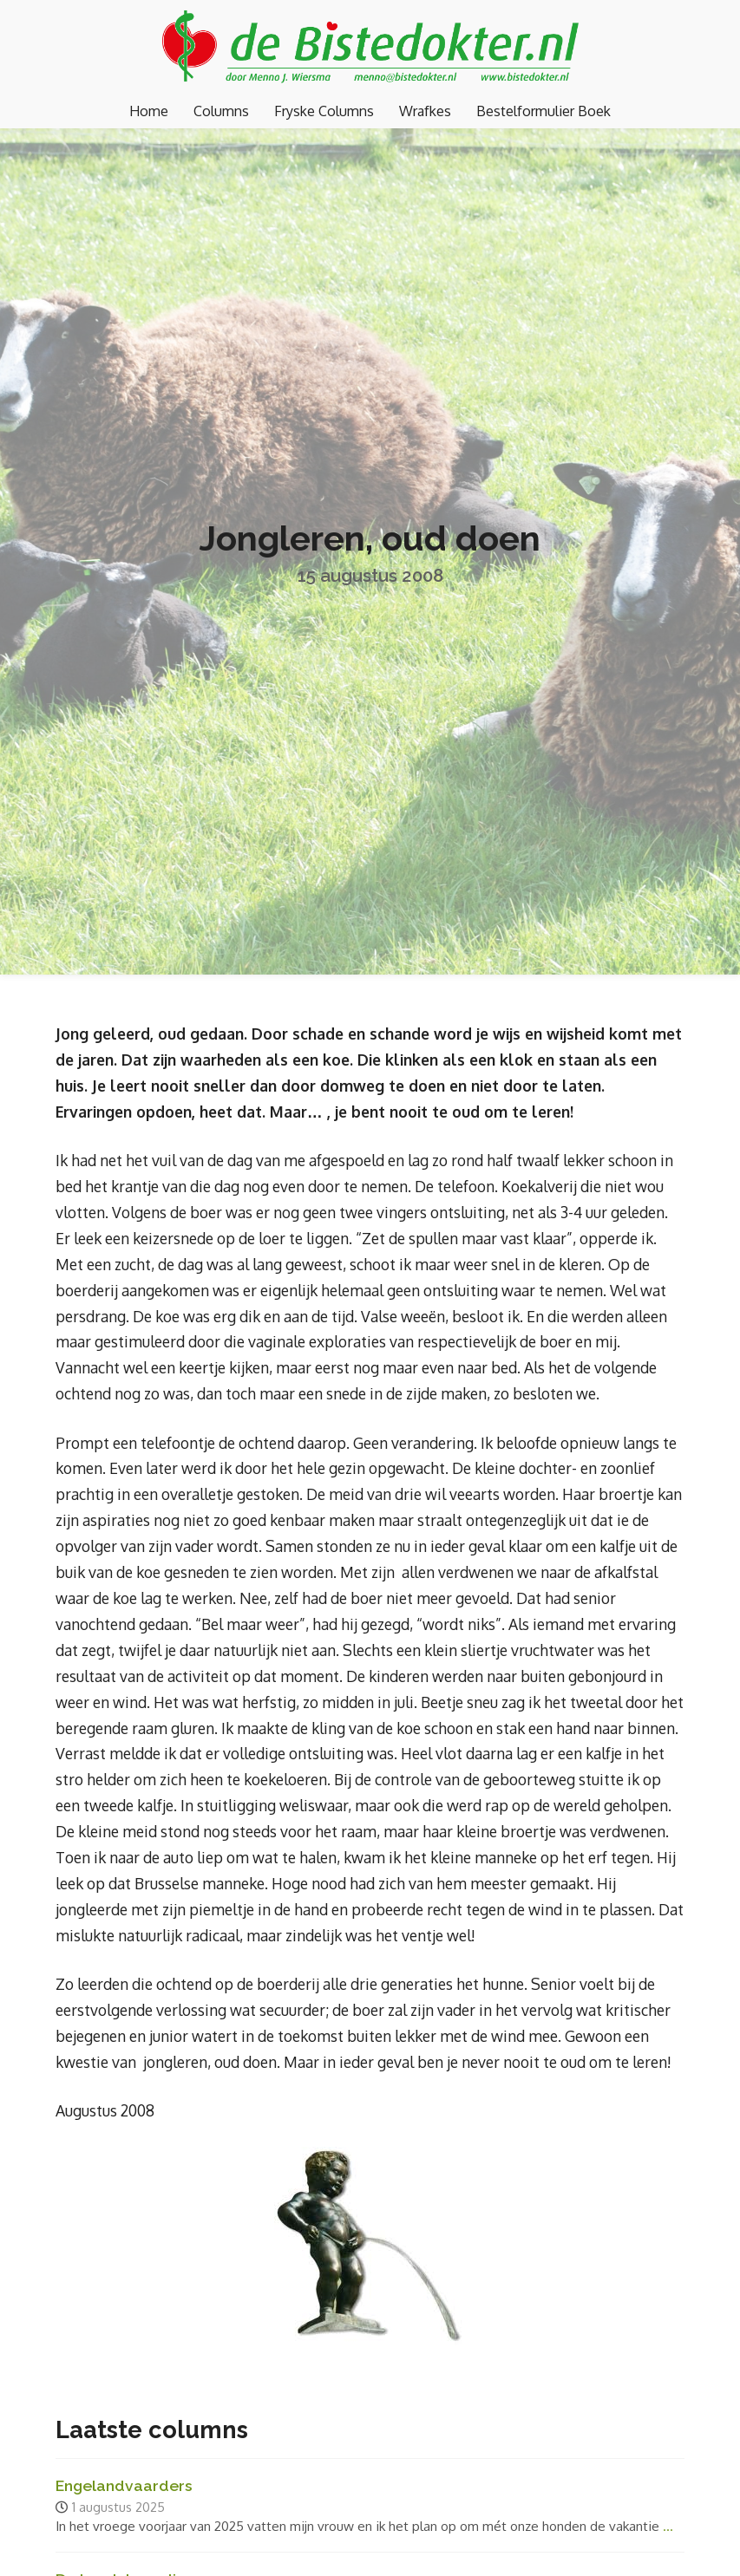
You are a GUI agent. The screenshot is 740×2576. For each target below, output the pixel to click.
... (668, 2525)
